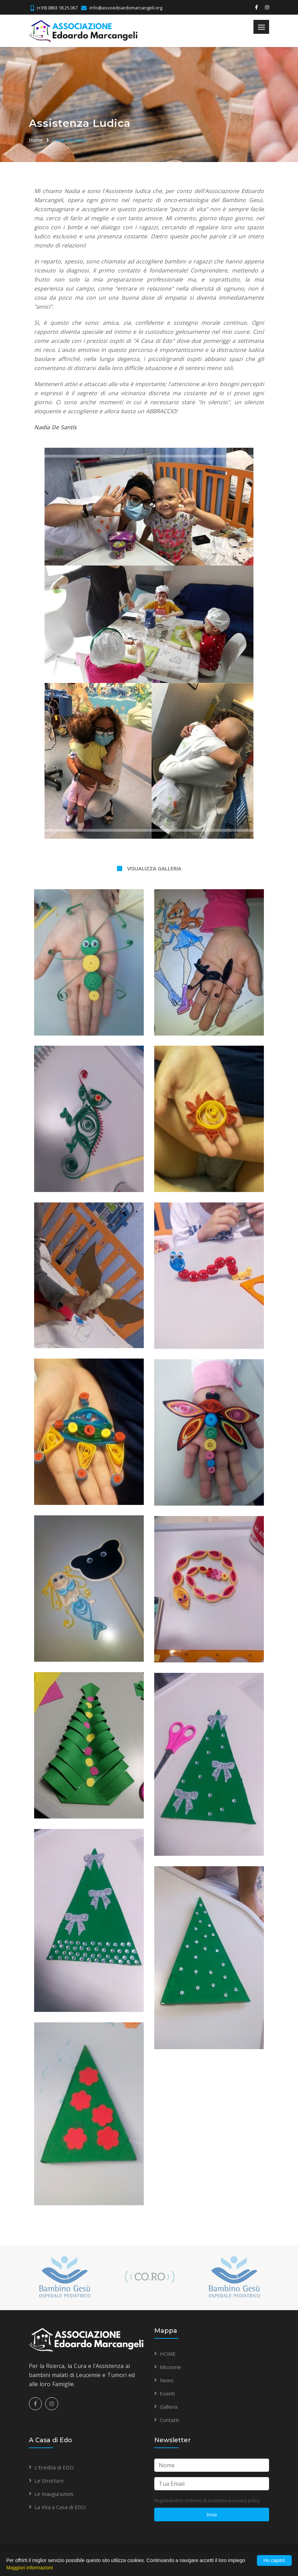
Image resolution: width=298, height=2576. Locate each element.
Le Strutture (49, 2480)
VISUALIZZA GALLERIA (154, 868)
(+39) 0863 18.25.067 (57, 8)
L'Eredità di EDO (54, 2467)
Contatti (169, 2419)
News (167, 2380)
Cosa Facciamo (70, 140)
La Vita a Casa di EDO (60, 2507)
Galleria (169, 2406)
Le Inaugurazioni (53, 2493)
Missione (170, 2366)
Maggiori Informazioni (29, 2567)
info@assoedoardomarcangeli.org (125, 8)
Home (36, 140)
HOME (168, 2353)
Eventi (167, 2393)
